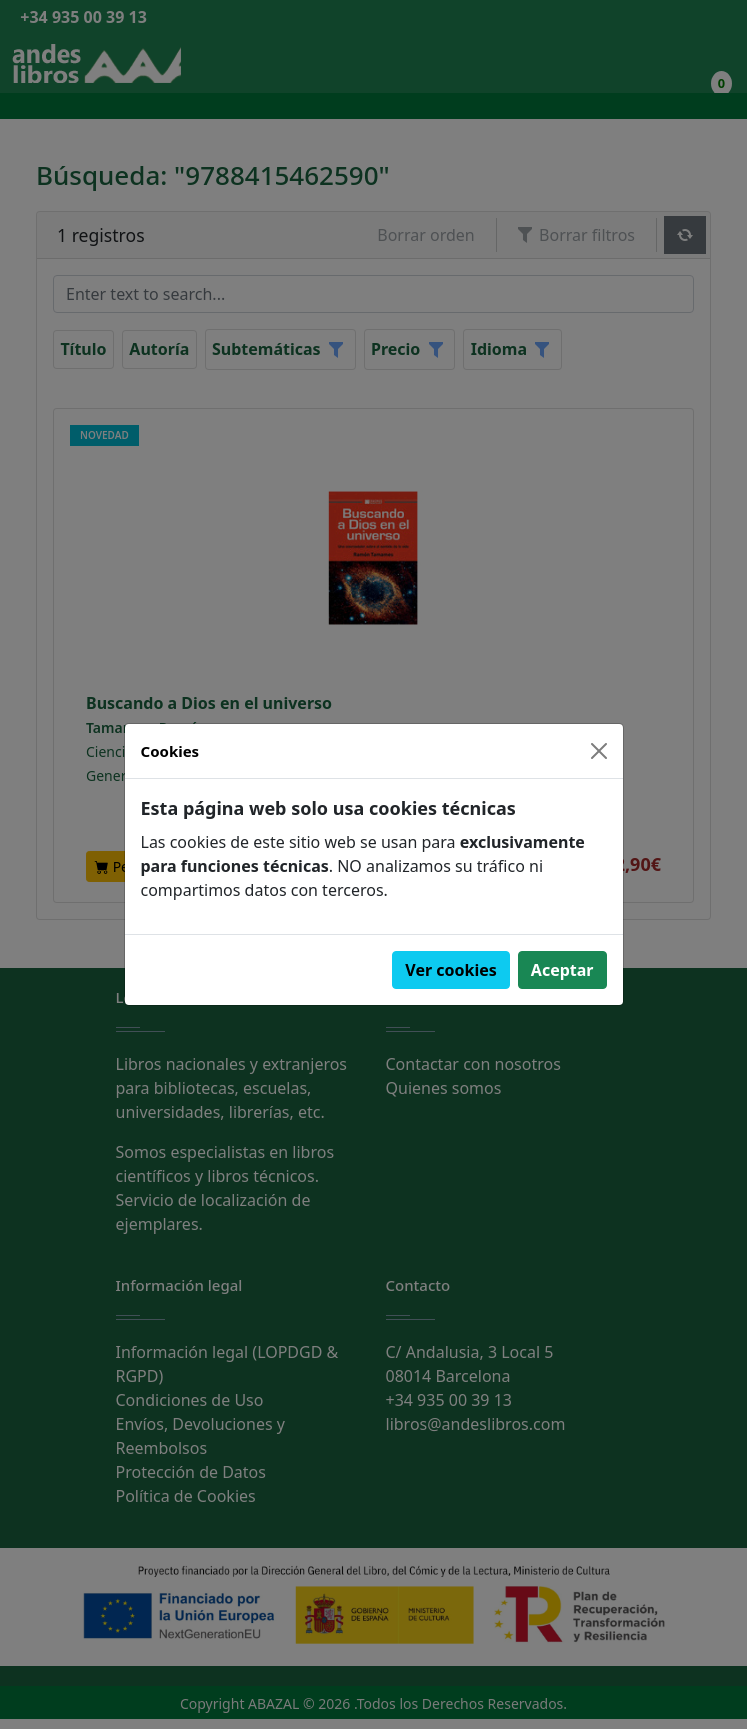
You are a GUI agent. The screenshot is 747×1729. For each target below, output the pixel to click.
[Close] (599, 751)
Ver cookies (451, 970)
